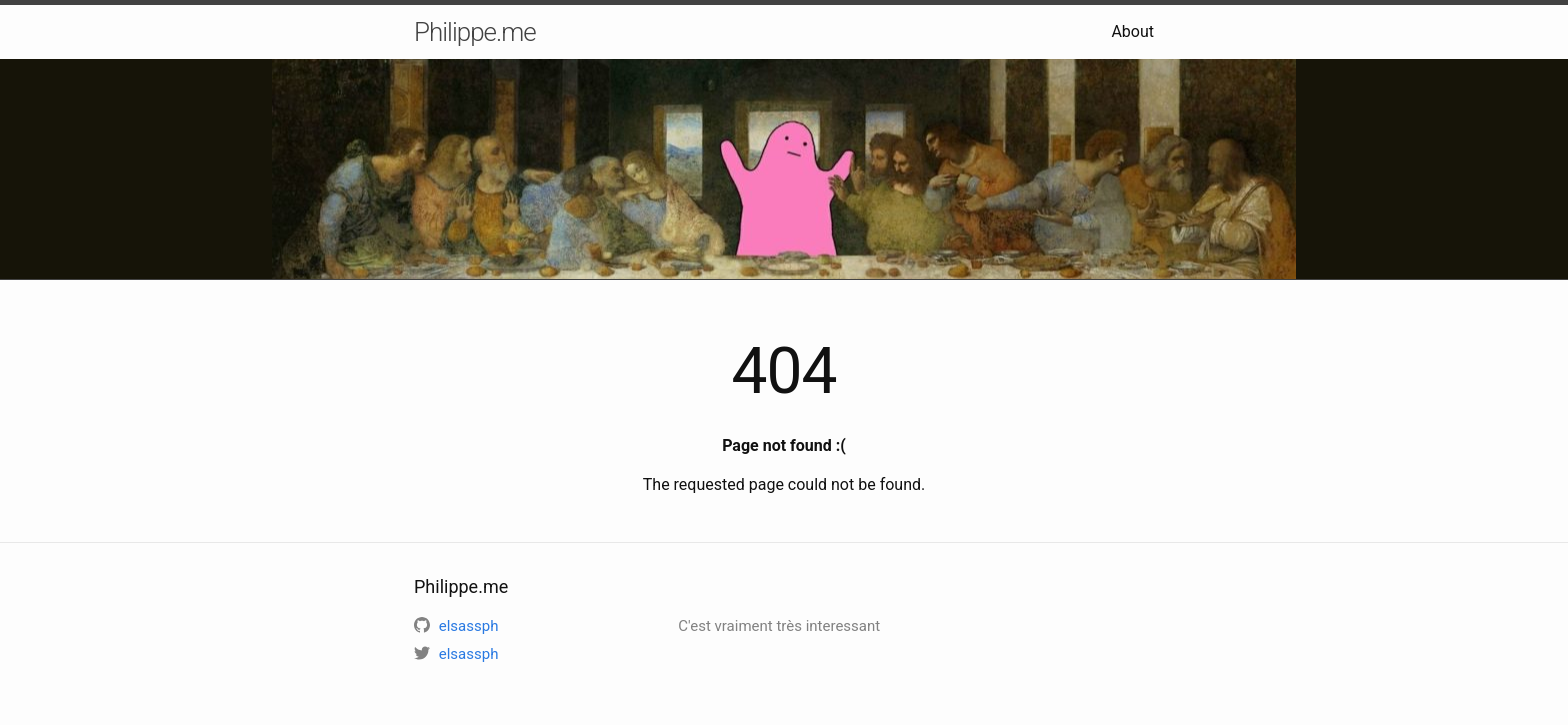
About (1132, 31)
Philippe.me (475, 32)
